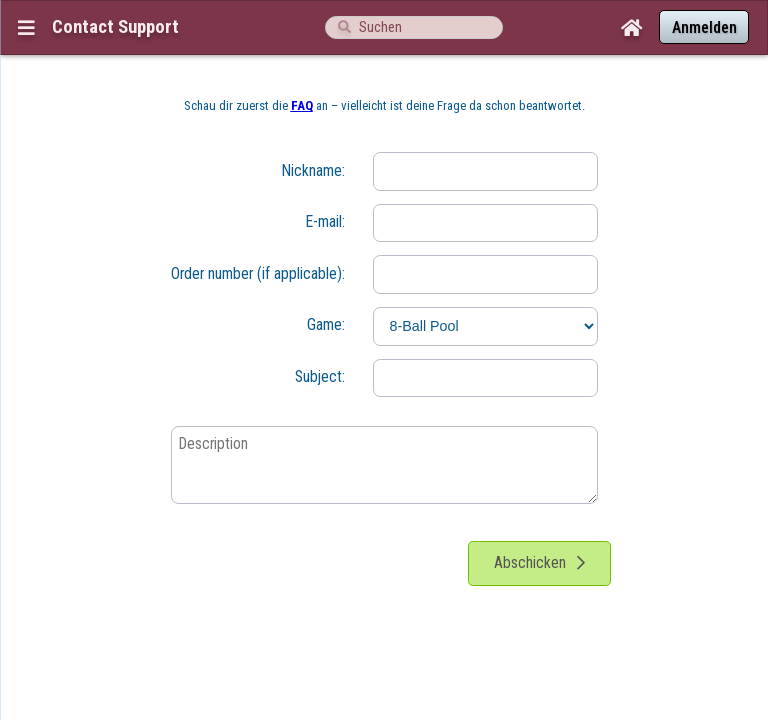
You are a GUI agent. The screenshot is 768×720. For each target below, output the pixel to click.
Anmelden (704, 27)
